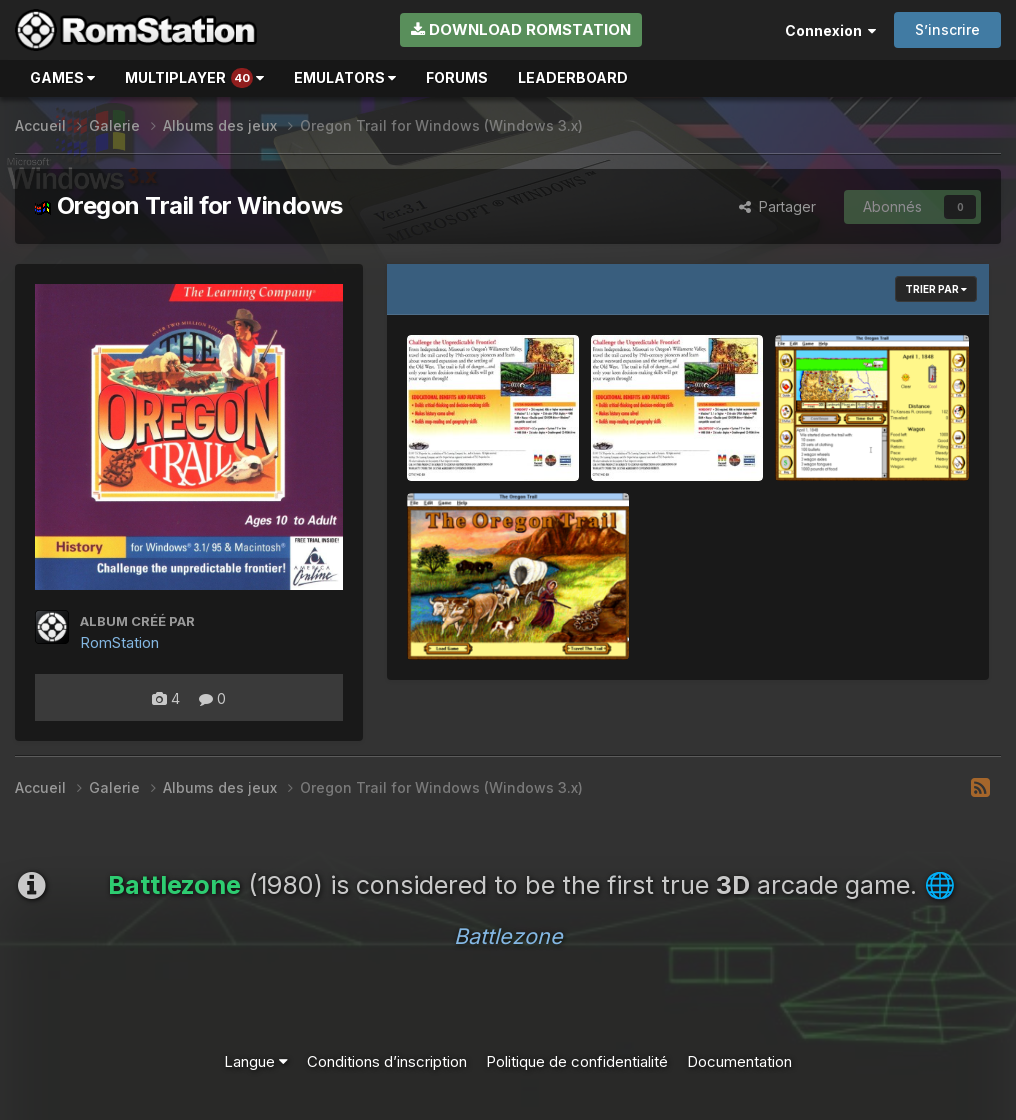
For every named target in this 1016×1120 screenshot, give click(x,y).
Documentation (739, 1061)
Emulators (345, 77)
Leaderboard (573, 77)
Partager (777, 206)
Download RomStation (521, 29)
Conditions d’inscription (387, 1061)
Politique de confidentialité (577, 1061)
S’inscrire (947, 29)
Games (62, 77)
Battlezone (508, 936)
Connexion (830, 30)
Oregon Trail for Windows (189, 205)
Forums (457, 77)
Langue (256, 1061)
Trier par (936, 289)
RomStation (119, 642)
